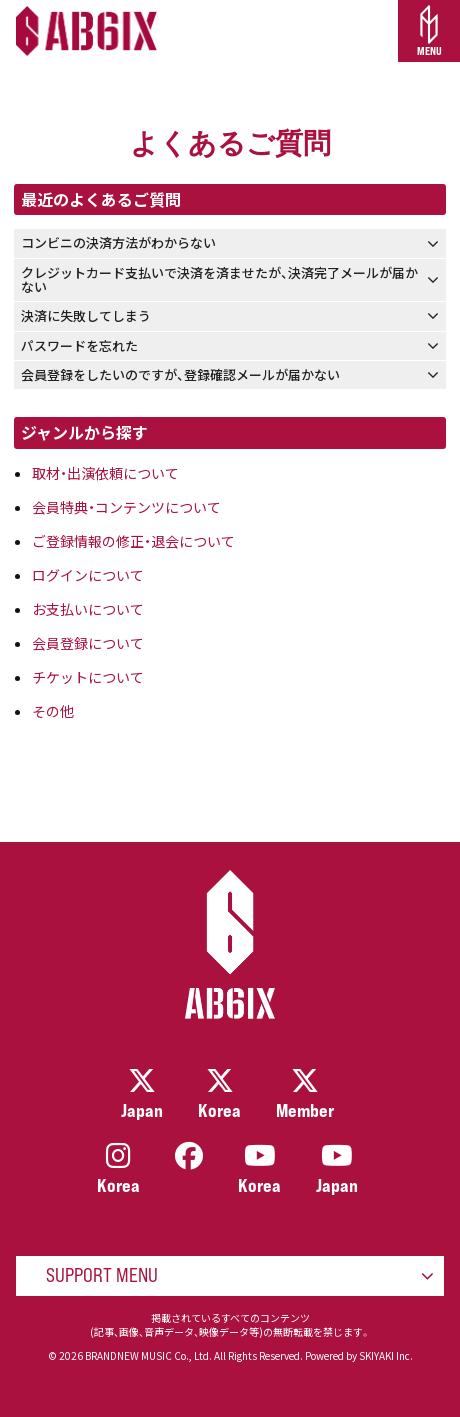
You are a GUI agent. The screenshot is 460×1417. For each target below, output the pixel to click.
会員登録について (88, 643)
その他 (53, 711)
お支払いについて (88, 609)
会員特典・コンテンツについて (126, 507)
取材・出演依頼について (105, 473)
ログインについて (88, 575)
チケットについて (88, 677)
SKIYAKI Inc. (386, 1355)
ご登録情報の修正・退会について (133, 541)
